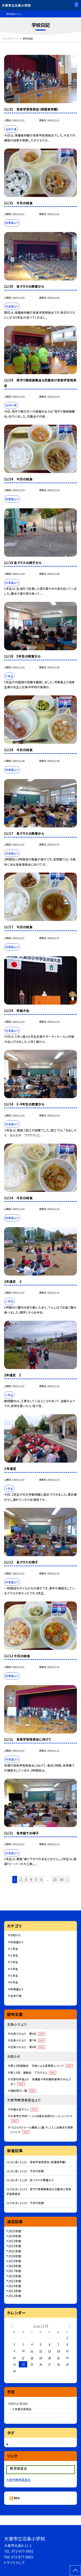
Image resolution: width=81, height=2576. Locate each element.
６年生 (14, 1982)
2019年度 (14, 2261)
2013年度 (14, 2291)
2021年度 (14, 2251)
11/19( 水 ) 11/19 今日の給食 (25, 2203)
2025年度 (14, 2231)
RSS (17, 2498)
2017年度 (14, 2271)
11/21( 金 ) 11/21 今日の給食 (25, 2171)
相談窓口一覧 (23, 2091)
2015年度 (14, 2281)
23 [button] (54, 1879)
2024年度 (14, 2236)
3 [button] (26, 1879)
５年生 (14, 1975)
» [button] (67, 1879)
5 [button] (36, 1879)
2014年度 (14, 2286)
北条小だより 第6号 (27, 2047)
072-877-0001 (23, 2551)
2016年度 (14, 2276)
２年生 (14, 1955)
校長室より (17, 1942)
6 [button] (41, 1879)
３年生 (14, 1962)
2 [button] (21, 1879)
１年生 (14, 1949)
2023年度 (14, 2241)
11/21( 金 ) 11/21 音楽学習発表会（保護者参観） (36, 2162)
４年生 (14, 1969)
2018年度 (14, 2266)
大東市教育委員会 (18, 2480)
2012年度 (14, 2296)
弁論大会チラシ (24, 2109)
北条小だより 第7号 (27, 2040)
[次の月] (69, 2326)
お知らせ (15, 1935)
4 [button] (31, 1879)
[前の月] (11, 2326)
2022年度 (14, 2246)
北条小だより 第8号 (27, 2034)
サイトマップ (16, 2562)
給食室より (17, 1989)
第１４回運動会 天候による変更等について (41, 2066)
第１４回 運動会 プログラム (33, 2072)
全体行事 (16, 1996)
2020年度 (14, 2256)
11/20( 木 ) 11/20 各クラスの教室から (30, 2180)
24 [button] (61, 1879)
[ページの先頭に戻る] (75, 2570)
